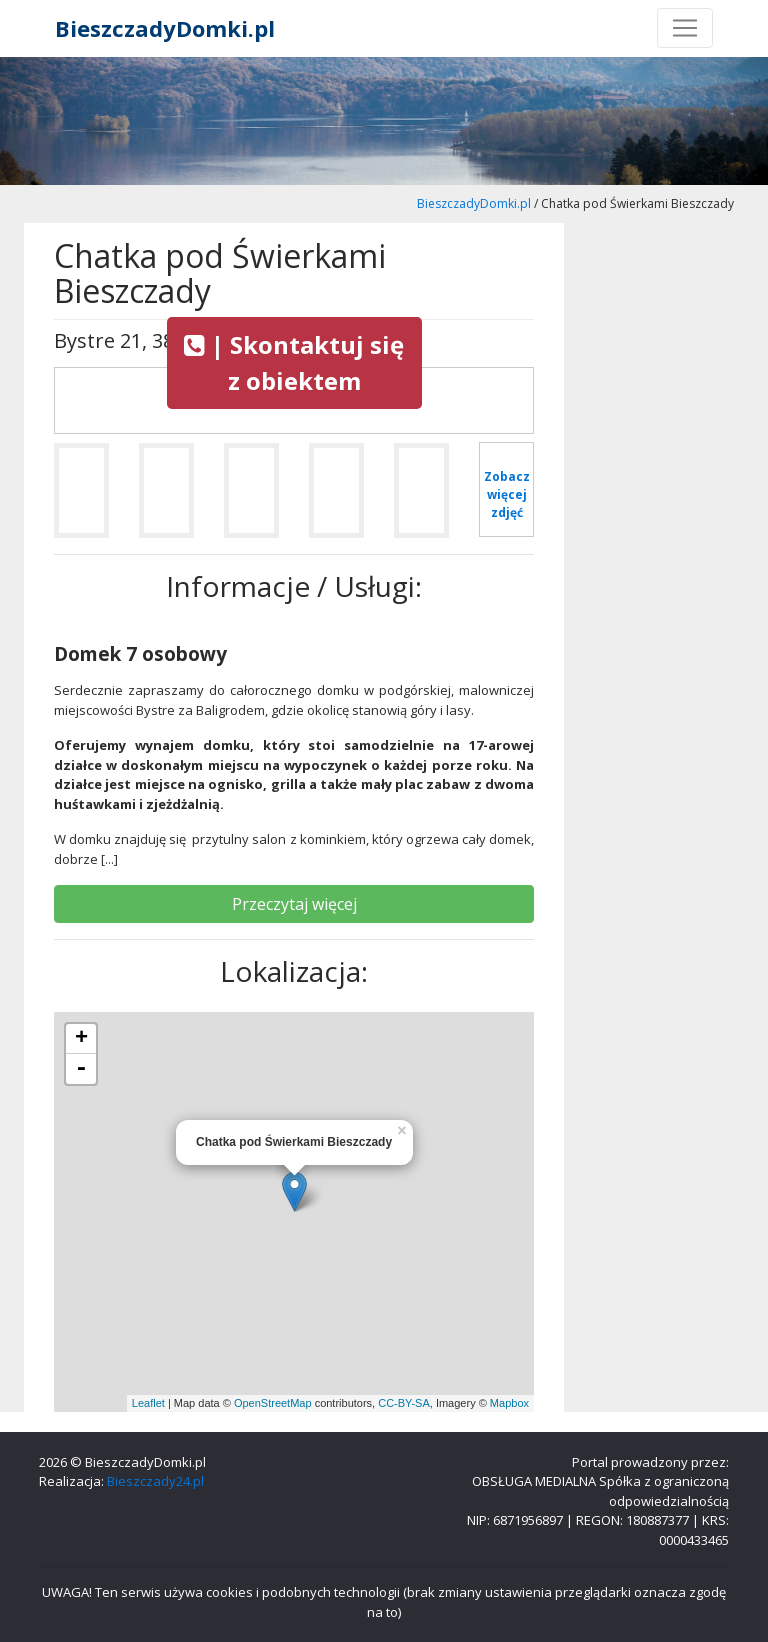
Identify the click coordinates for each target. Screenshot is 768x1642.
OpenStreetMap (273, 1403)
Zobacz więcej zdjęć (507, 494)
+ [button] (81, 1039)
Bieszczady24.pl (155, 1481)
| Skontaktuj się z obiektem (294, 362)
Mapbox (509, 1403)
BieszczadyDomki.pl (165, 28)
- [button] (81, 1069)
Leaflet (148, 1403)
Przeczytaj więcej (294, 904)
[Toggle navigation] (685, 28)
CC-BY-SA (404, 1403)
